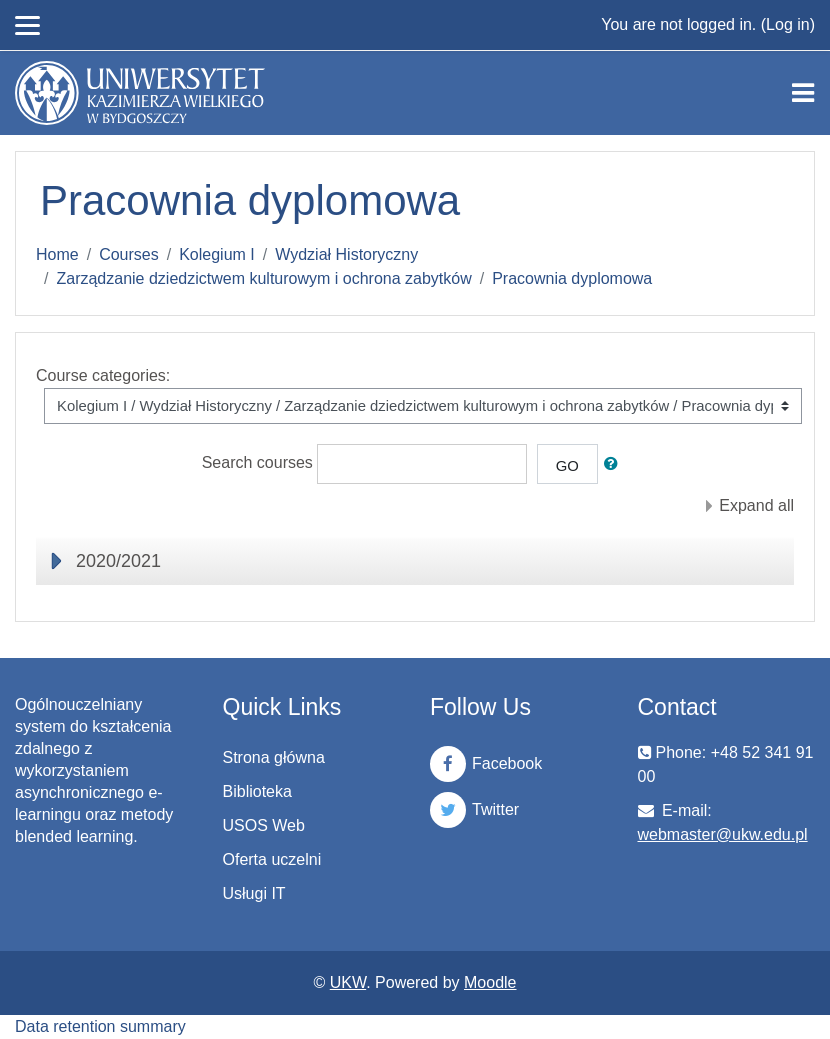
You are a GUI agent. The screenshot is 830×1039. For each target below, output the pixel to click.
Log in (788, 24)
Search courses (257, 463)
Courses (129, 254)
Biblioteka (257, 791)
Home (57, 254)
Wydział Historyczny (346, 254)
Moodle (490, 982)
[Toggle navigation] (803, 93)
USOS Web (264, 825)
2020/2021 (118, 561)
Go (567, 466)
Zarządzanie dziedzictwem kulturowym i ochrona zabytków (263, 278)
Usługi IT (254, 893)
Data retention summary (100, 1026)
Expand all (756, 505)
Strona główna (274, 757)
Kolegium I (217, 254)
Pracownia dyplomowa (572, 278)
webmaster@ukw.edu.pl (723, 834)
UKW (348, 982)
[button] (615, 464)
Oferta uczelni (272, 859)
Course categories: (103, 375)
